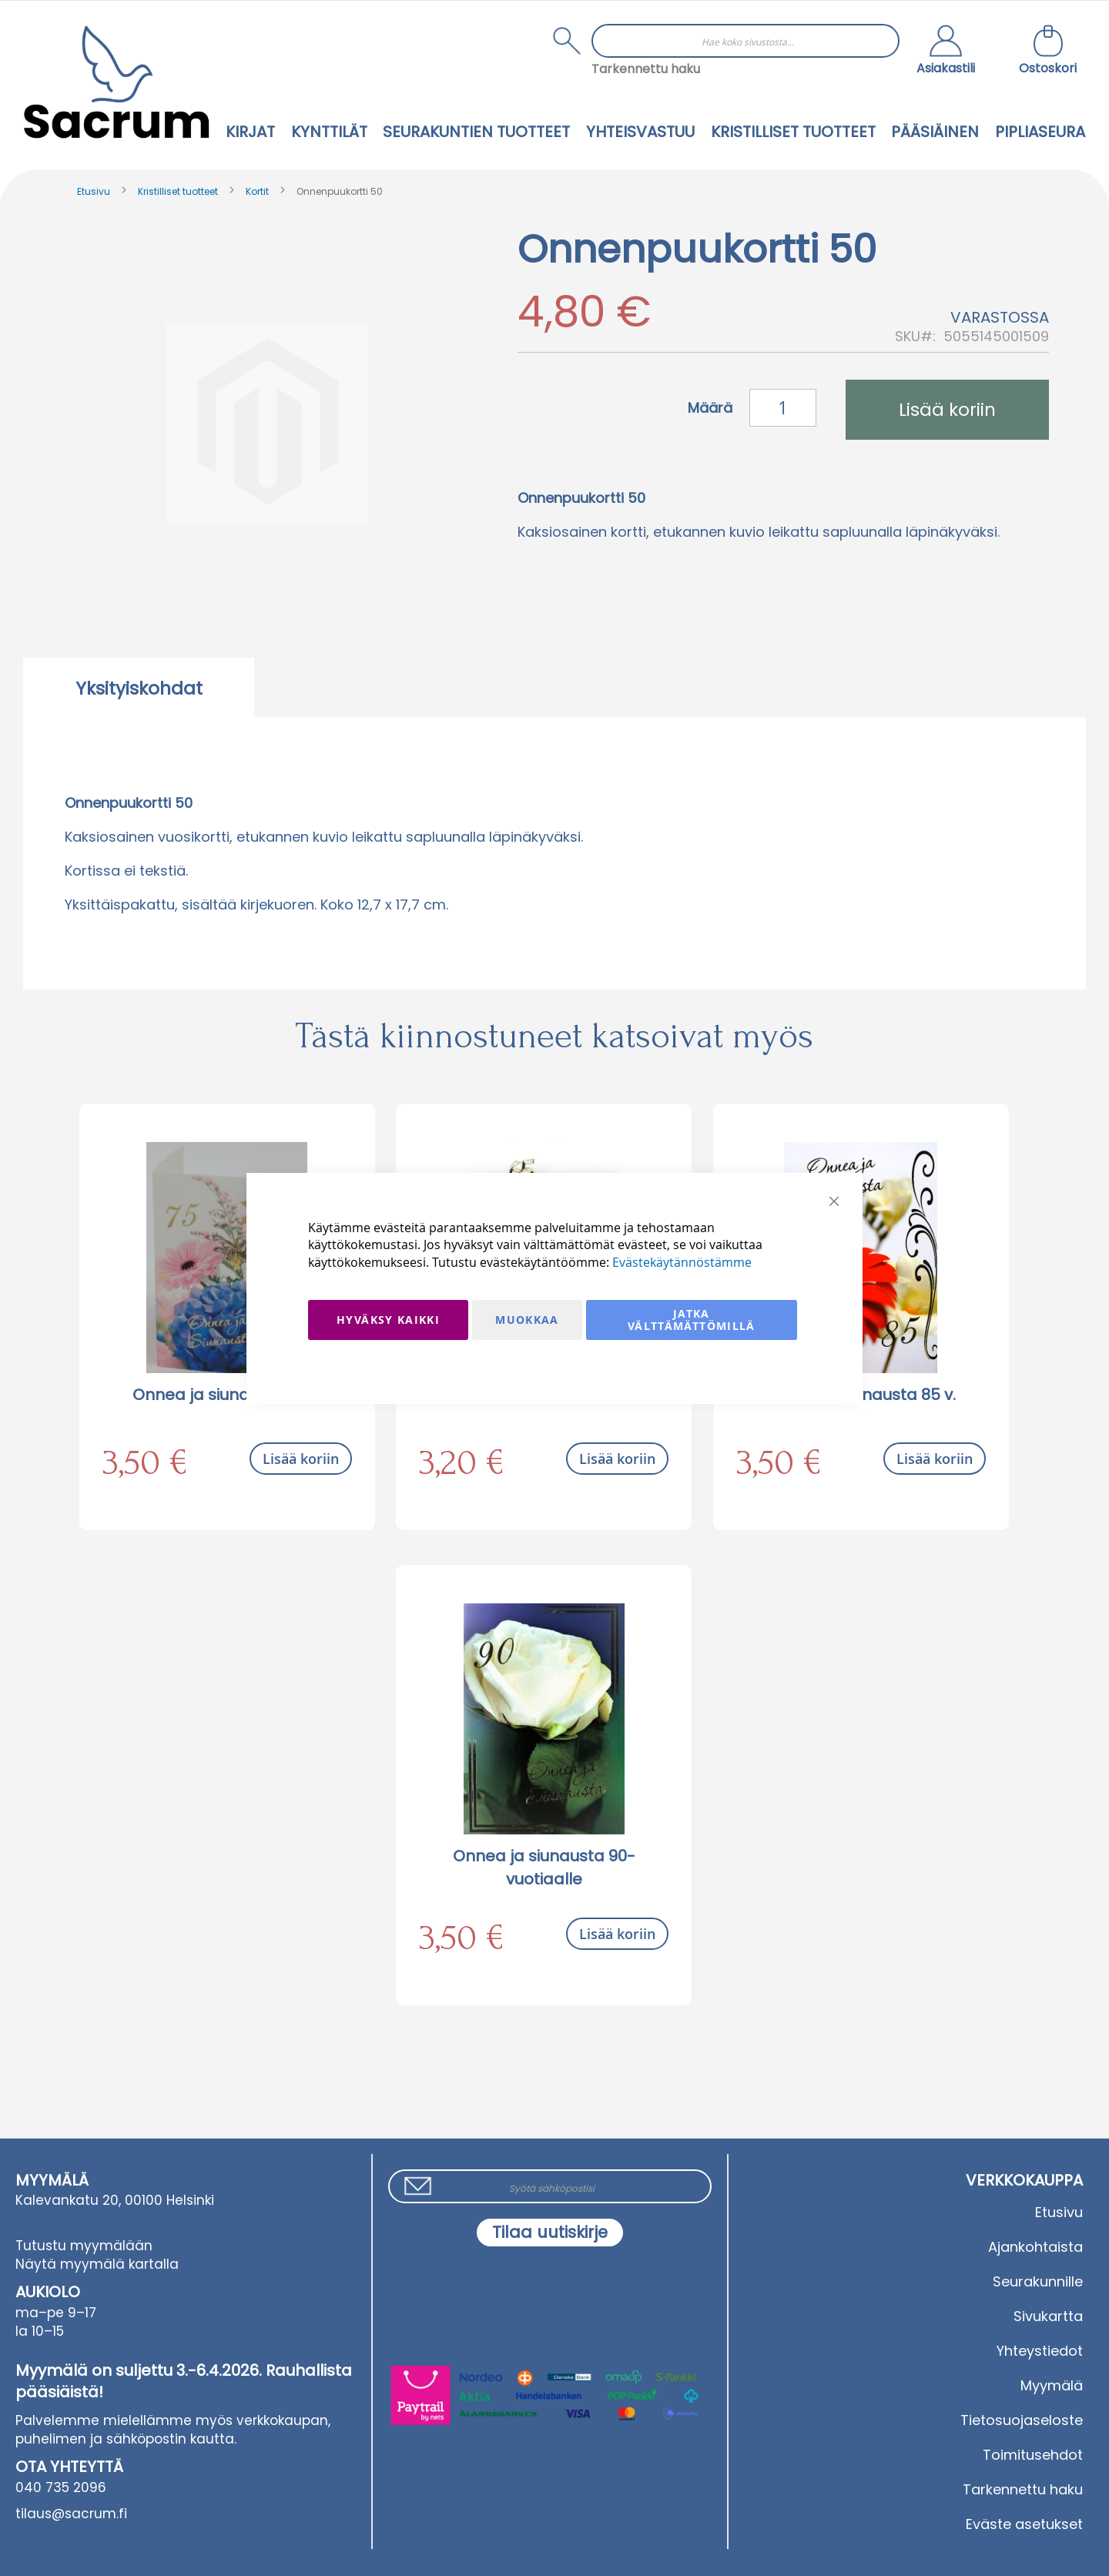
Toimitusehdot (1033, 2454)
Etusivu (93, 191)
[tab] (138, 688)
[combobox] (745, 41)
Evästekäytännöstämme (682, 1262)
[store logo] (116, 82)
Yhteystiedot (1040, 2350)
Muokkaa (526, 1319)
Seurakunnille (1038, 2281)
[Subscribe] (550, 2232)
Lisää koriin (301, 1458)
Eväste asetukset (1024, 2524)
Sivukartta (1048, 2316)
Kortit (257, 191)
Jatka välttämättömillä (692, 1319)
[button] (946, 51)
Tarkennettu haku (645, 69)
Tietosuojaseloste (1021, 2420)
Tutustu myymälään (83, 2245)
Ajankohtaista (1035, 2246)
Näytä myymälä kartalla (97, 2264)
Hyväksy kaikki (388, 1319)
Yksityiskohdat (139, 688)
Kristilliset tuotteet (178, 191)
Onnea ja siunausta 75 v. (227, 1394)
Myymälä (1051, 2385)
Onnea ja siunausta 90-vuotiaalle (544, 1867)
